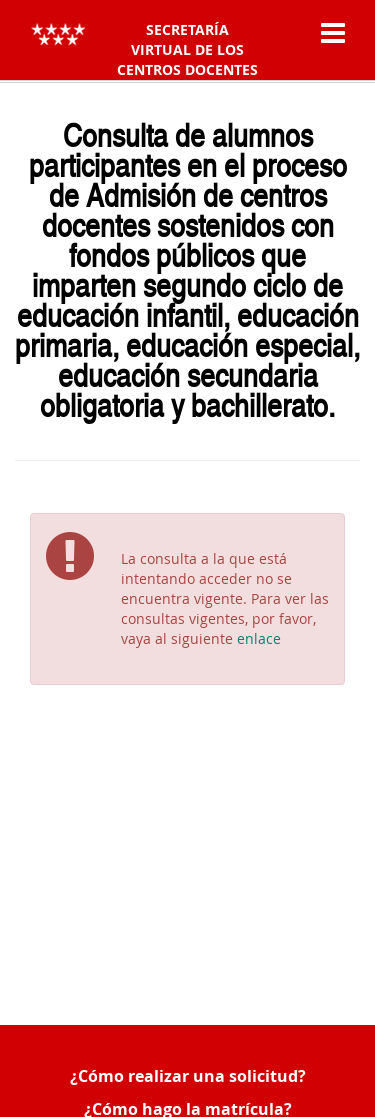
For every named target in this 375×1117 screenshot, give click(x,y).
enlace (259, 638)
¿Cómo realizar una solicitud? (188, 1076)
